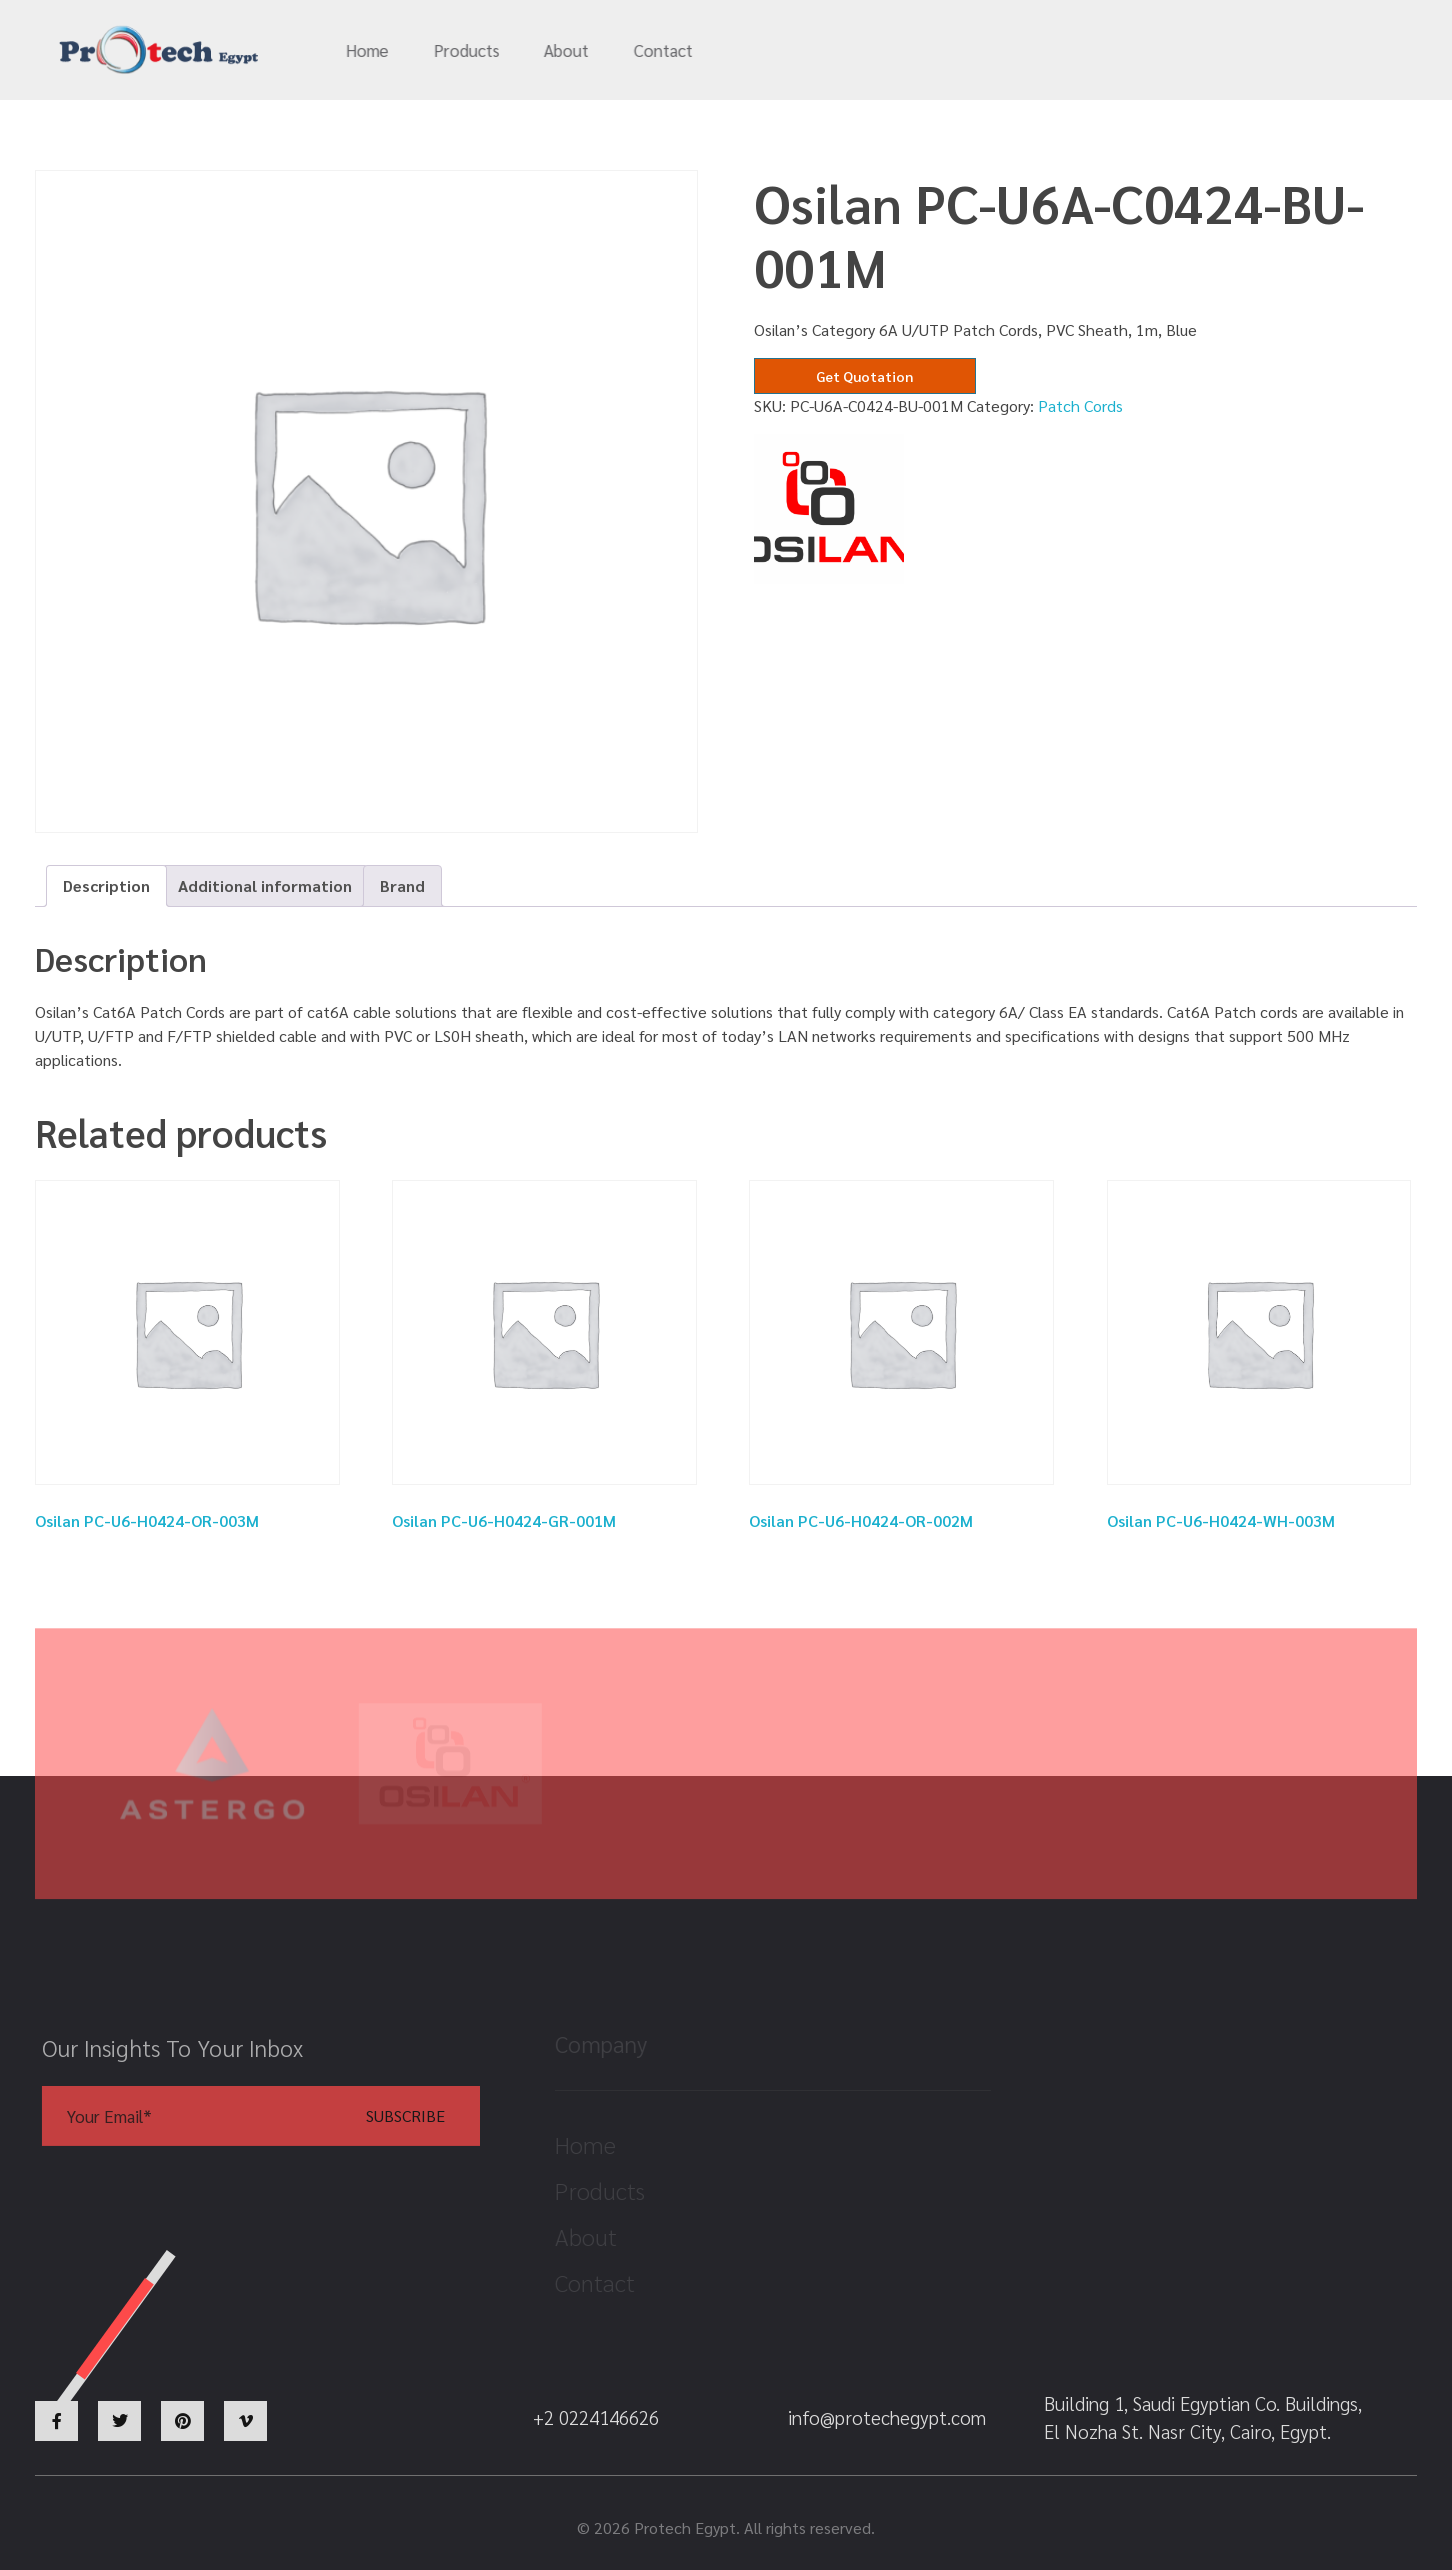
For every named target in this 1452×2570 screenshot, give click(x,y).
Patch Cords (1080, 405)
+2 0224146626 (1139, 51)
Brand (402, 885)
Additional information (265, 885)
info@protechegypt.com (928, 51)
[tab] (106, 886)
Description (106, 885)
